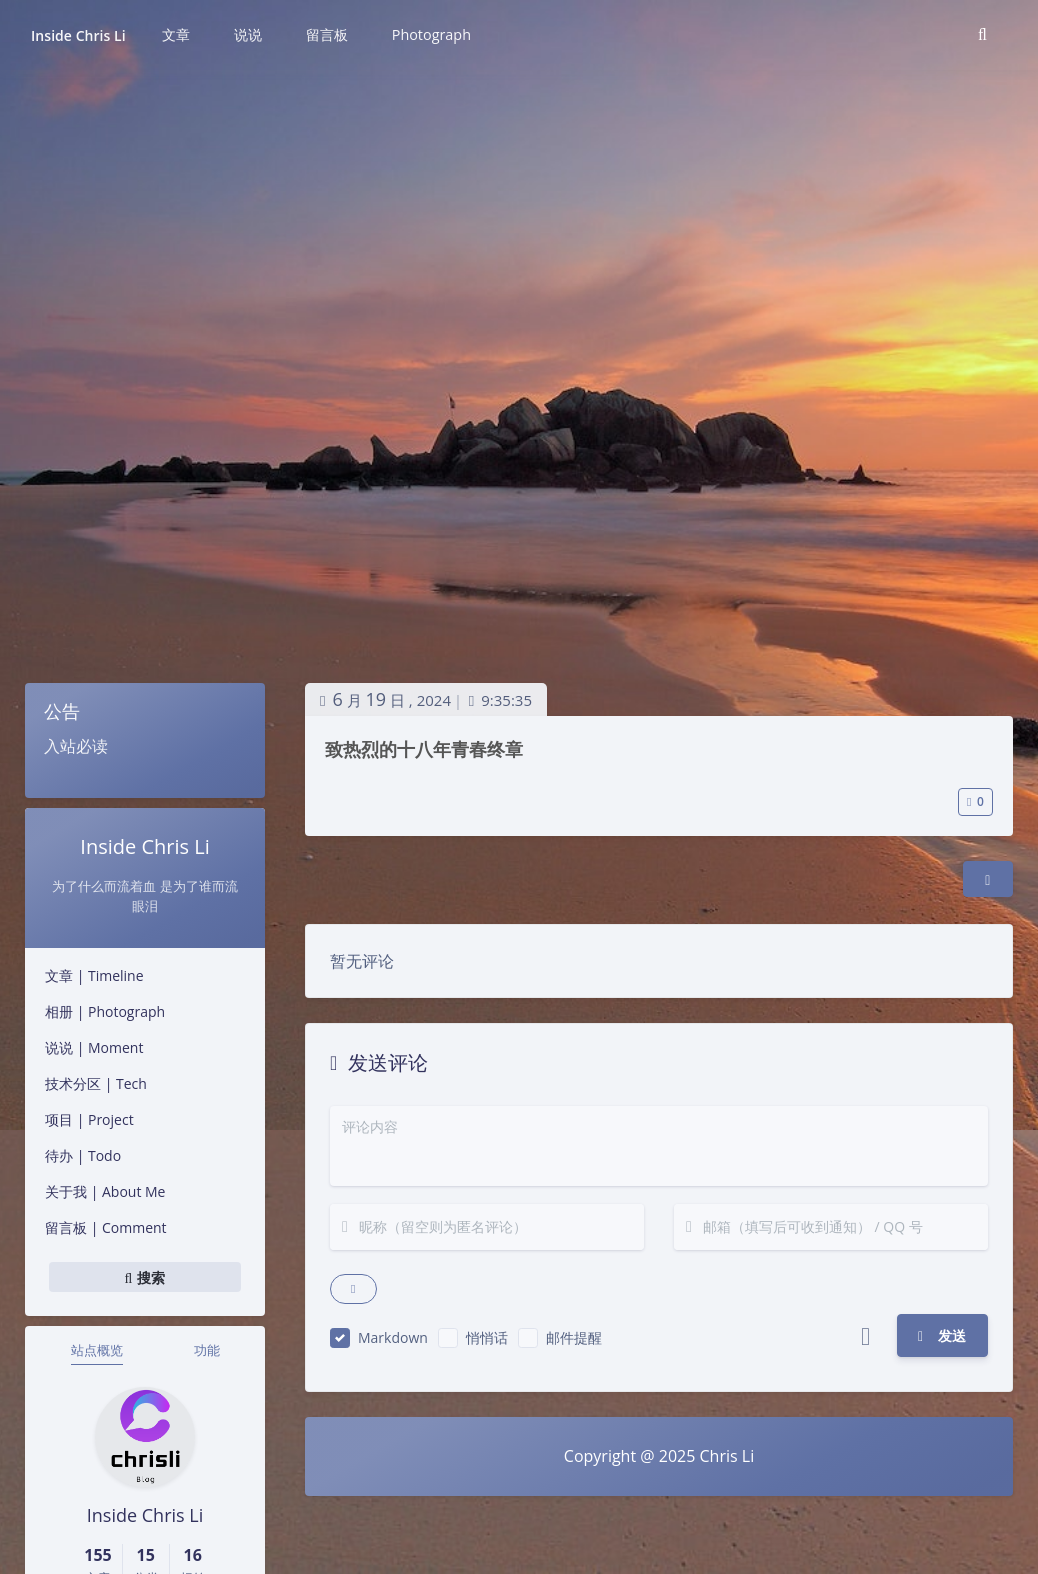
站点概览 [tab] (97, 1350)
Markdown (393, 1337)
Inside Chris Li (78, 35)
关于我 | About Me (105, 1191)
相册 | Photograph (105, 1011)
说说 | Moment (94, 1047)
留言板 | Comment (106, 1227)
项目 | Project (89, 1119)
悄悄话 (487, 1337)
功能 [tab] (207, 1350)
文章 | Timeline (94, 975)
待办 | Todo (83, 1155)
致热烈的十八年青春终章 (424, 749)
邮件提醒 (574, 1337)
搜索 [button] (145, 1277)
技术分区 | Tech (96, 1083)
